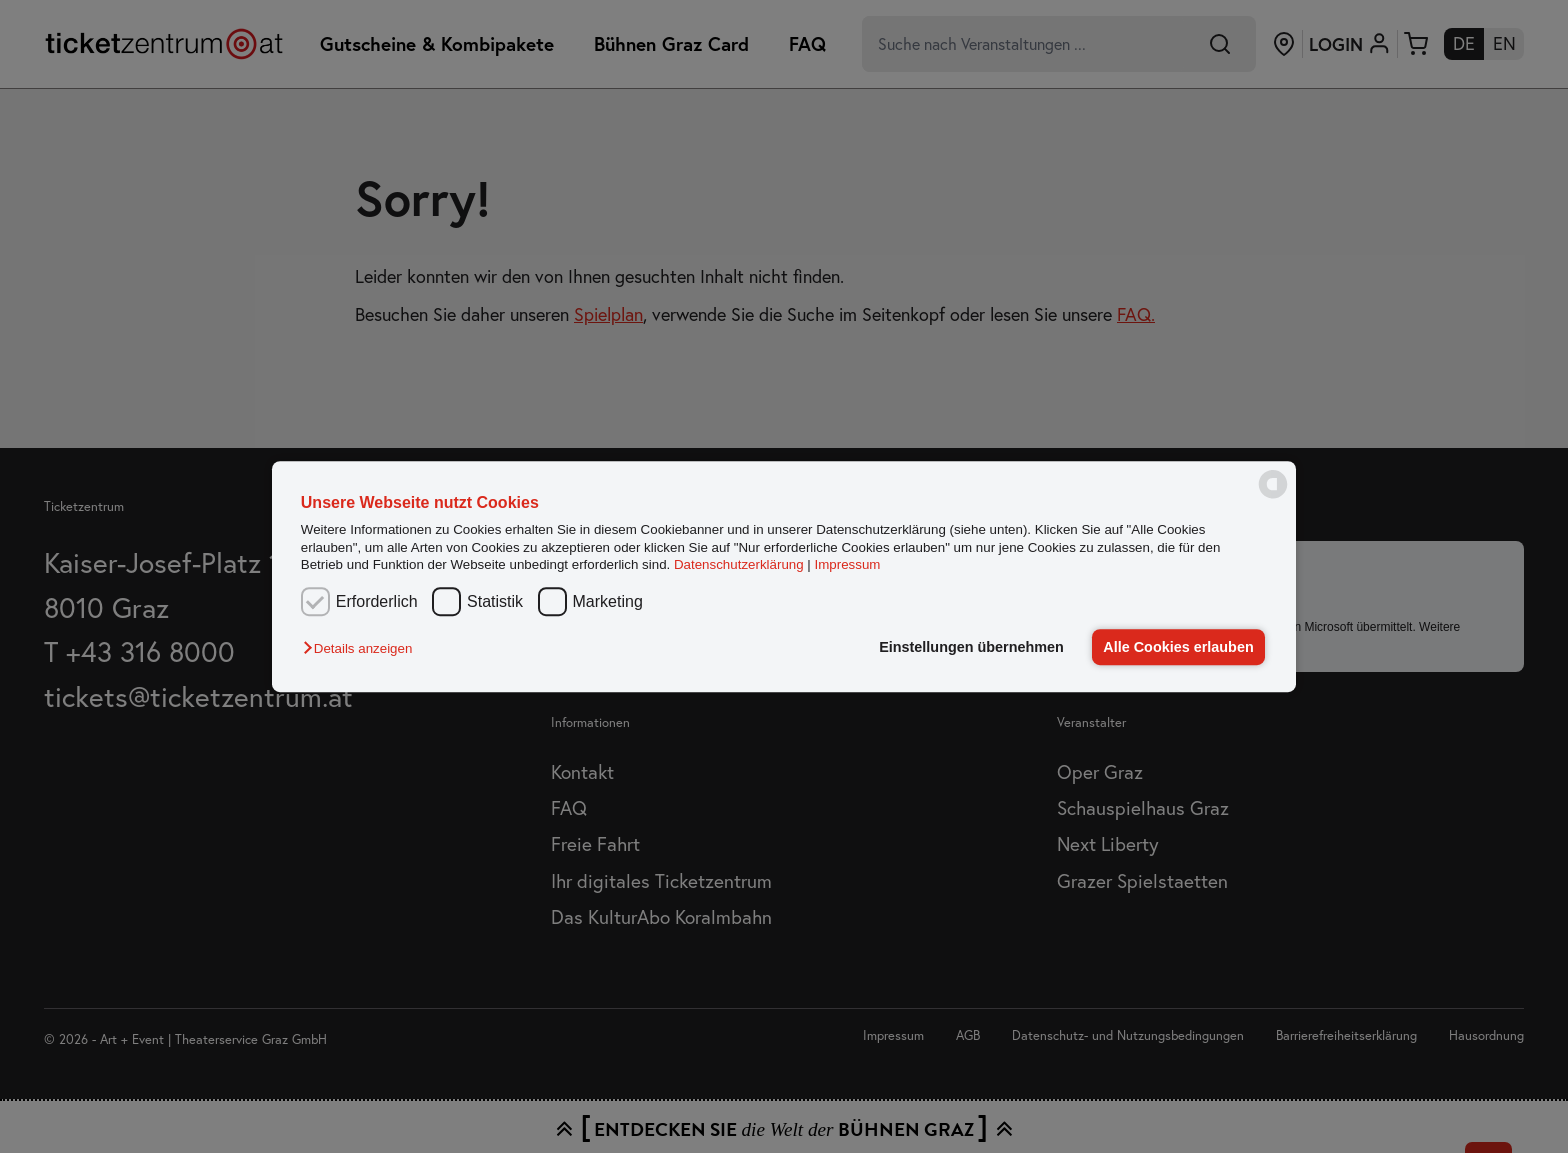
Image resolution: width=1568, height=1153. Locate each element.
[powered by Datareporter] (1273, 496)
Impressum (848, 564)
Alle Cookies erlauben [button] (1178, 647)
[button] (362, 648)
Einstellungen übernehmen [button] (971, 647)
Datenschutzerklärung (739, 564)
